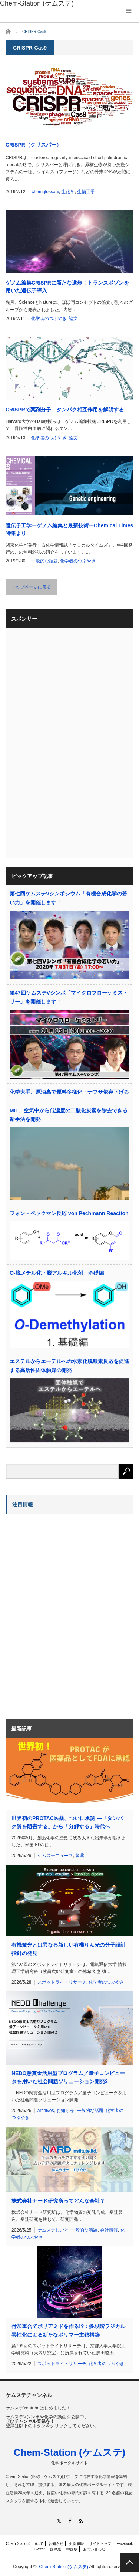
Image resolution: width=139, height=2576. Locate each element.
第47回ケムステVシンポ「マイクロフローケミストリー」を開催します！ (69, 997)
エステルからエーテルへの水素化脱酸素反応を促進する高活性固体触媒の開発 (69, 1365)
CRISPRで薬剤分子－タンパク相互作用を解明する (65, 410)
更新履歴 (76, 2544)
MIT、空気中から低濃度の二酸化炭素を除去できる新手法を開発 (69, 1114)
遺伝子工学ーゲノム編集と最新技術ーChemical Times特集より (69, 529)
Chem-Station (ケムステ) (70, 2452)
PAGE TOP (129, 2562)
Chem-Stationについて (24, 2544)
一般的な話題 (44, 561)
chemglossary (45, 191)
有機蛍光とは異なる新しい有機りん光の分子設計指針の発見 (68, 1949)
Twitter (39, 2549)
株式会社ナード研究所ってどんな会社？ (58, 2201)
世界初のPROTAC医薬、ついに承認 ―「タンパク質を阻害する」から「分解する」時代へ (67, 1822)
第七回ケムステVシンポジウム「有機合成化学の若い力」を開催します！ (68, 898)
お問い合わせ (94, 2549)
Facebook (124, 2544)
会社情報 (109, 2230)
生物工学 (86, 191)
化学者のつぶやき (49, 318)
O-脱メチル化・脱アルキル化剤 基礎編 (57, 1273)
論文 (73, 318)
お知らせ (65, 2110)
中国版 (71, 2549)
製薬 (79, 1855)
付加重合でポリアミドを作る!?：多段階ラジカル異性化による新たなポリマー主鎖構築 (68, 2330)
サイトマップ (100, 2544)
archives (45, 2110)
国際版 (55, 2549)
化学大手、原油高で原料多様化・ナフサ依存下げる (69, 1092)
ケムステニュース (55, 1855)
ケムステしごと (53, 2230)
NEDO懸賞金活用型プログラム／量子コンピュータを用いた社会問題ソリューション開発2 (68, 2077)
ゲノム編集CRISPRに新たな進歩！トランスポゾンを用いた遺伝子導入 (67, 286)
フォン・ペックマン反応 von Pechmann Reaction (69, 1213)
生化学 (68, 191)
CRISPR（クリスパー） (34, 145)
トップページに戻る (31, 587)
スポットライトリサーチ (61, 1982)
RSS (80, 2520)
